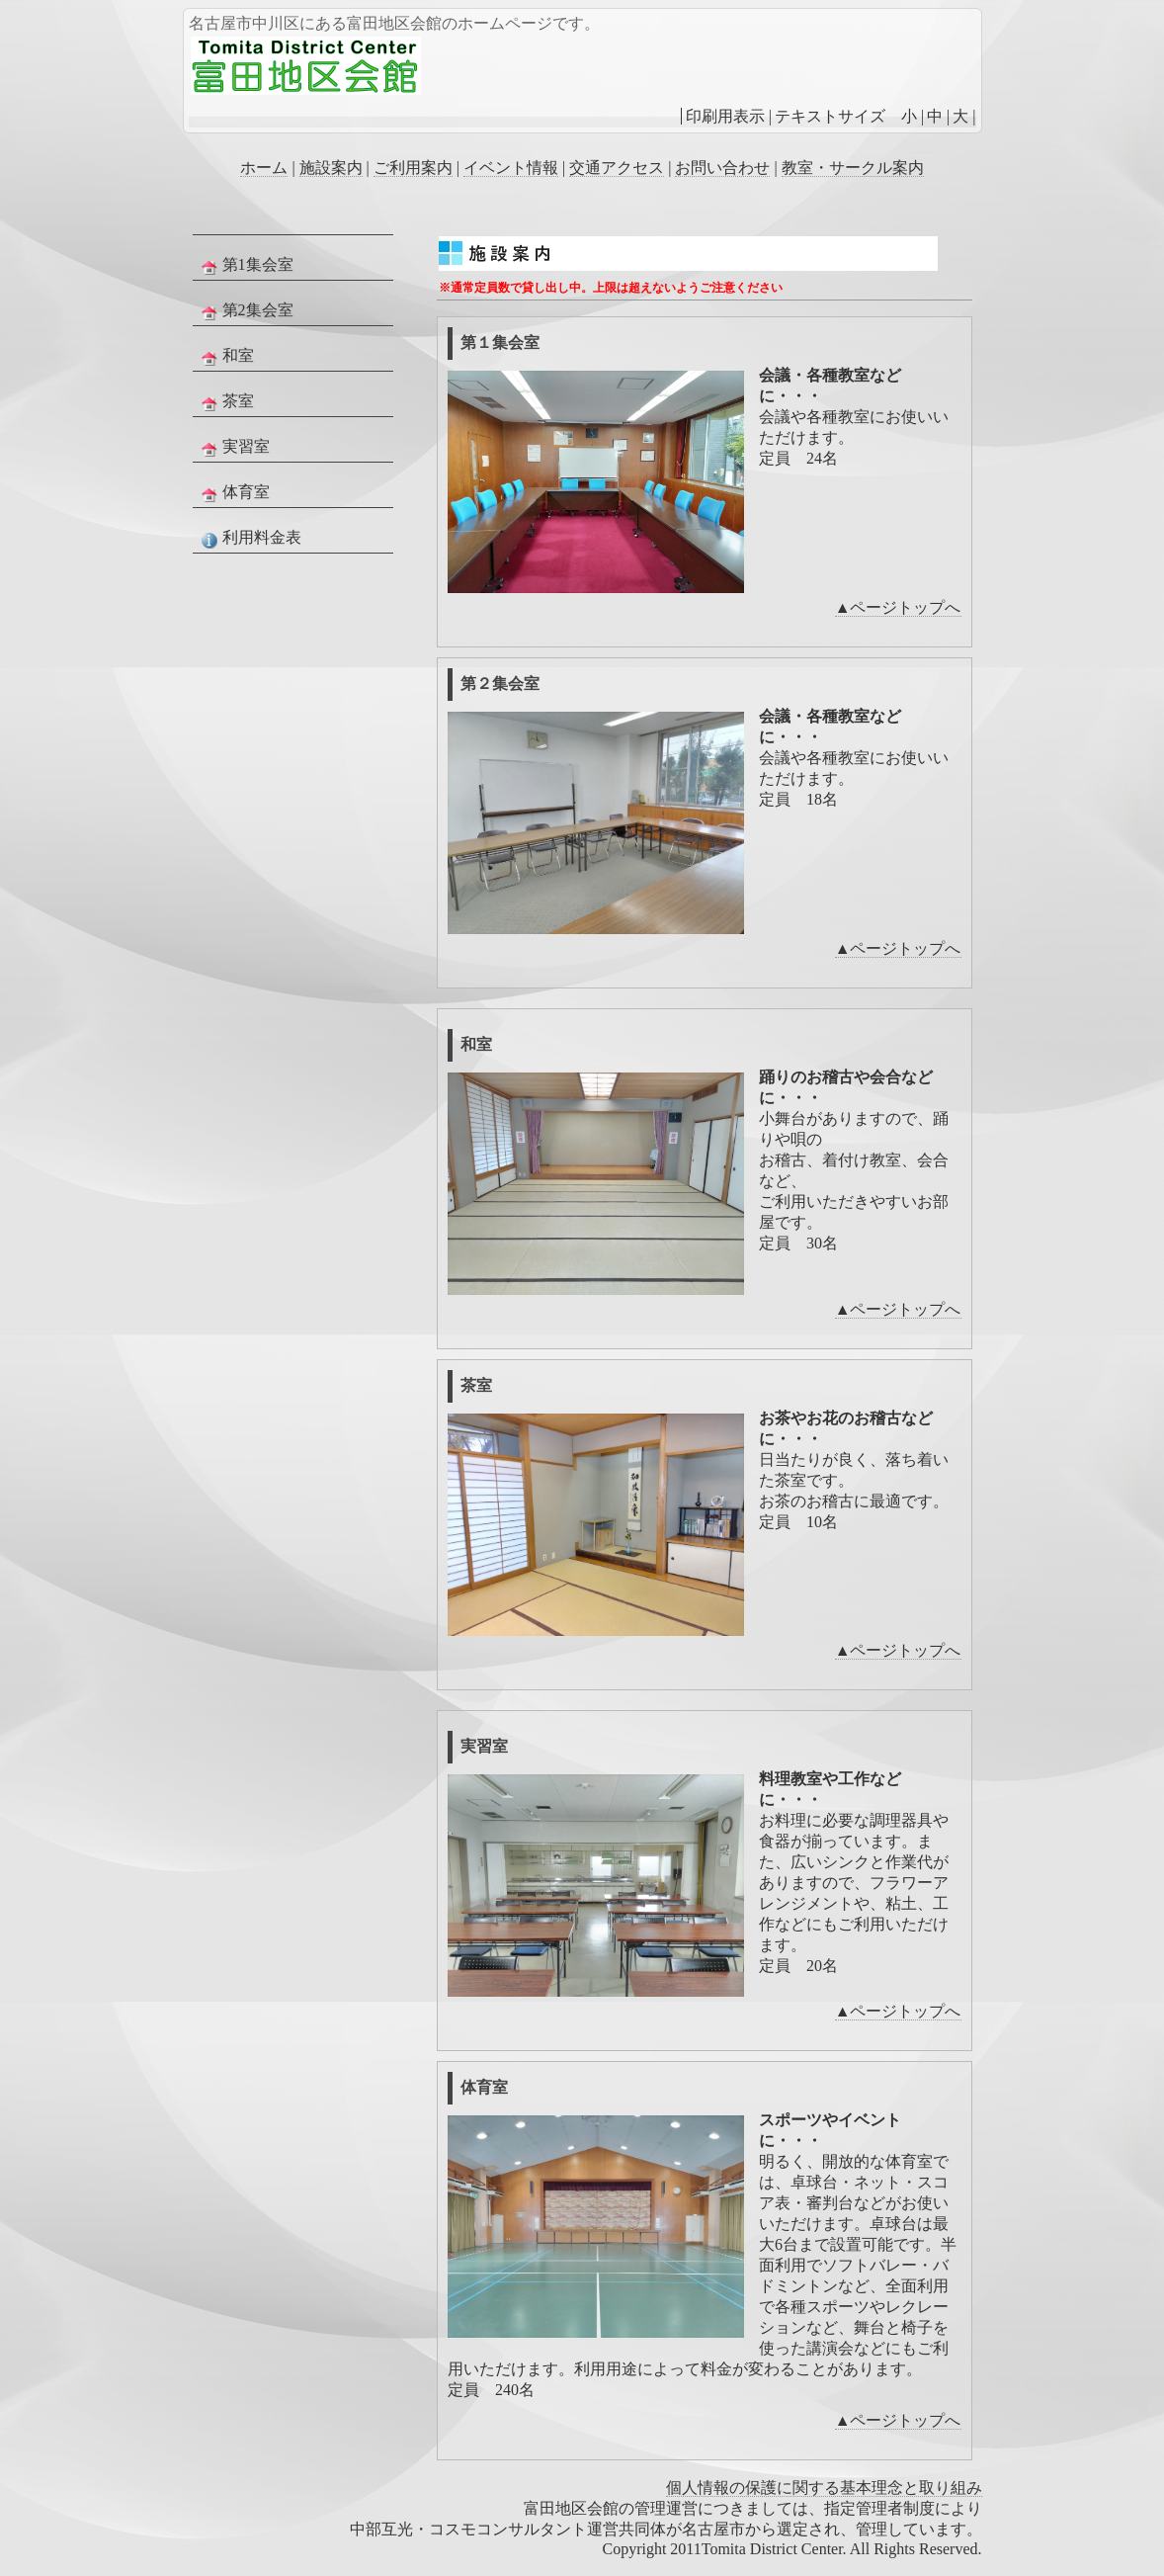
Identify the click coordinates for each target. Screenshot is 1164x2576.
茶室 (225, 402)
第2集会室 (245, 311)
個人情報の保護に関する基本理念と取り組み (824, 2487)
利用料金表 (249, 539)
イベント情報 (510, 167)
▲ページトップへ (898, 607)
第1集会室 (245, 266)
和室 (225, 357)
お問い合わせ (722, 167)
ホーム (264, 167)
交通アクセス (616, 167)
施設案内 (331, 167)
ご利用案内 (413, 167)
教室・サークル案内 (853, 167)
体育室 (233, 493)
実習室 (233, 448)
